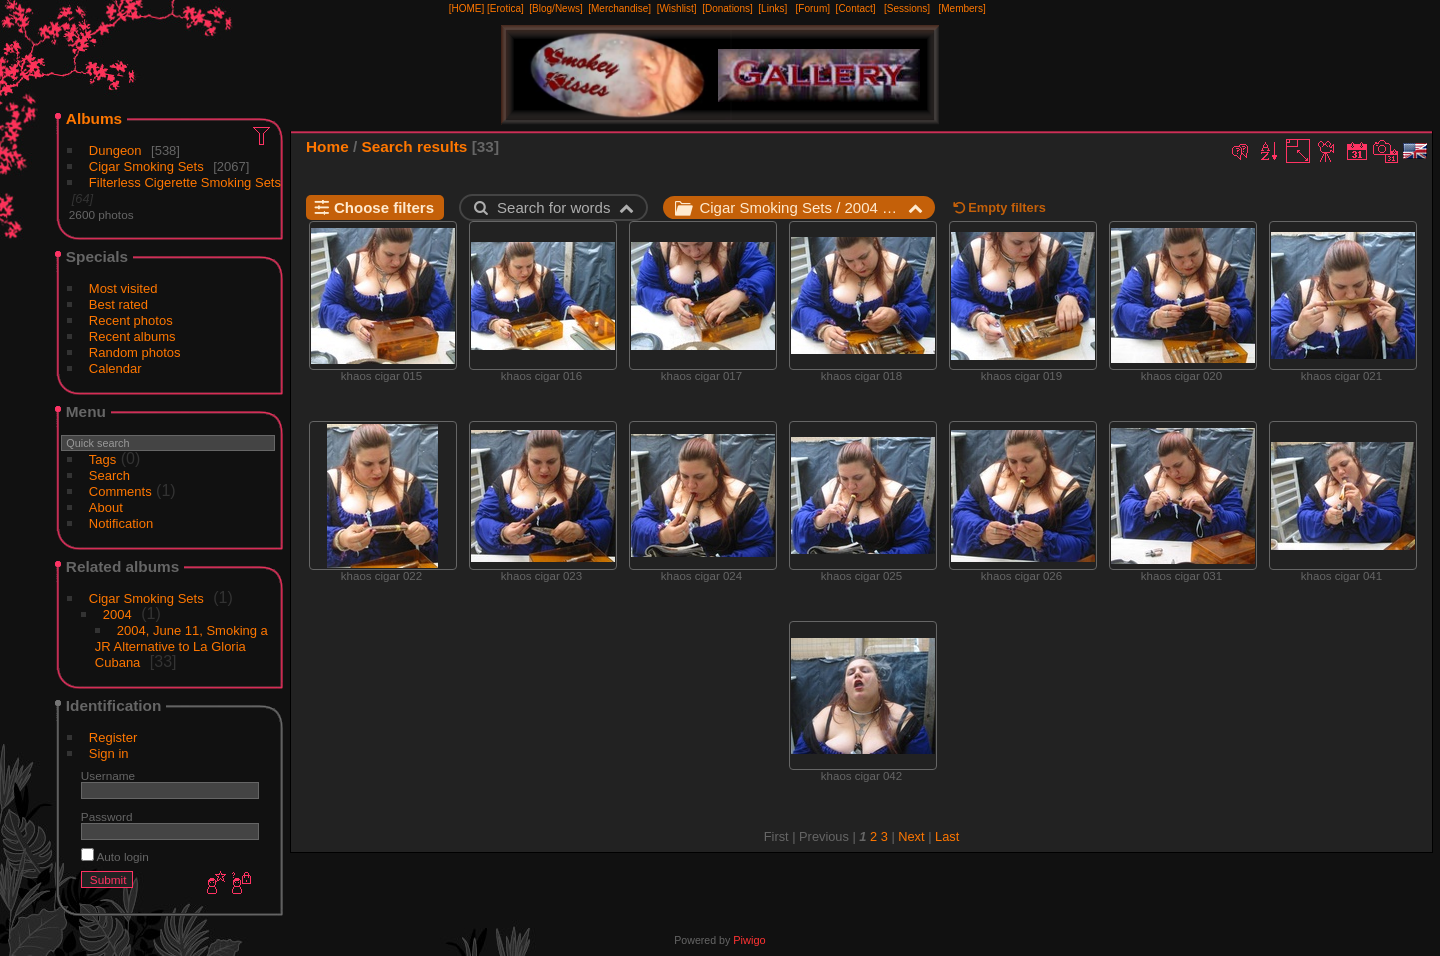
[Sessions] (907, 8)
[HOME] (467, 8)
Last (947, 836)
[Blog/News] (555, 8)
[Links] (772, 8)
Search (109, 475)
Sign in (109, 753)
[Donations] (727, 8)
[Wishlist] (677, 8)
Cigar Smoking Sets (146, 166)
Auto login (115, 856)
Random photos (135, 352)
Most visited (123, 288)
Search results (415, 146)
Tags (102, 459)
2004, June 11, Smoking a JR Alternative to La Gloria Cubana (181, 646)
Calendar (115, 368)
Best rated (118, 304)
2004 (117, 614)
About (106, 507)
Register (113, 737)
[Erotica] (505, 8)
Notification (121, 523)
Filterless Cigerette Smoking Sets (185, 182)
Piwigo (749, 940)
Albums (94, 118)
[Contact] (856, 8)
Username (108, 775)
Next (911, 836)
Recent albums (132, 336)
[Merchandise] (619, 8)
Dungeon (115, 150)
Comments (120, 491)
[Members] (961, 8)
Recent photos (131, 320)
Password (107, 816)
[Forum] (813, 8)
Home (327, 146)
